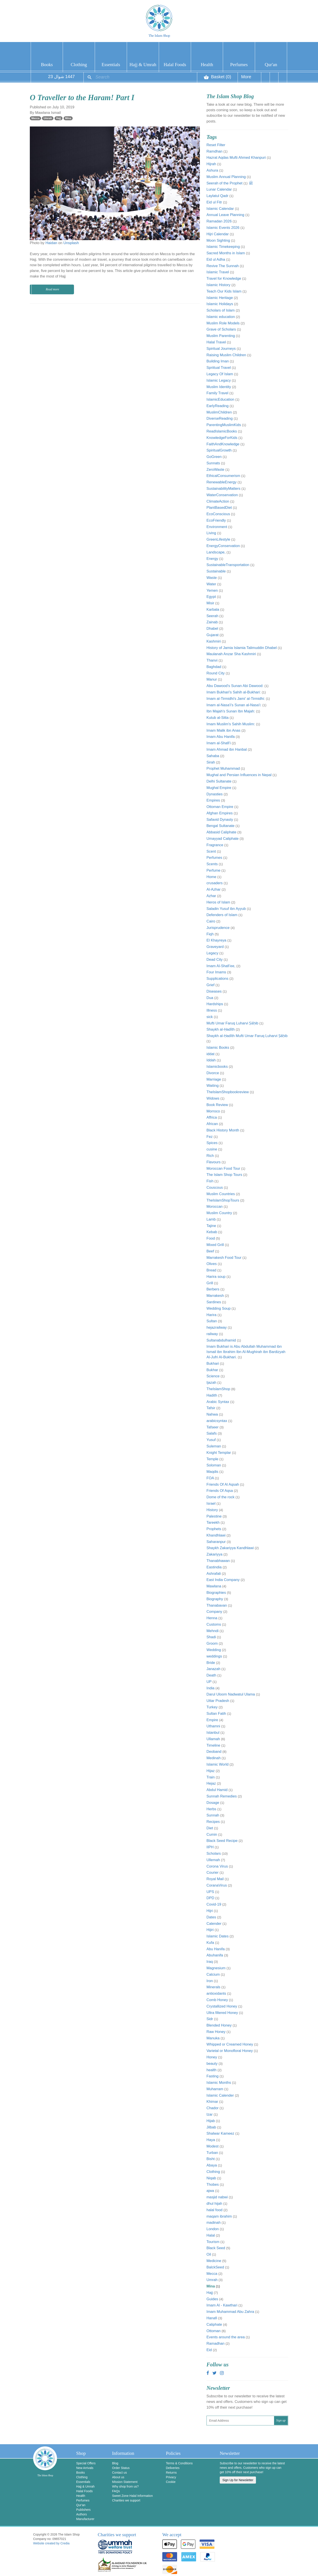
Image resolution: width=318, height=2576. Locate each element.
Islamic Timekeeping (225, 247)
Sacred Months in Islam (228, 253)
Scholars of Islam (223, 310)
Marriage (216, 1079)
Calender (216, 1923)
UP (211, 1682)
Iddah (213, 1060)
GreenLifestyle (220, 539)
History (214, 1510)
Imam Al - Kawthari (224, 2305)
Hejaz (213, 1783)
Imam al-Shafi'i (221, 743)
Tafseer (215, 1427)
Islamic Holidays (222, 304)
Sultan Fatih (218, 1713)
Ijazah (213, 1382)
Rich (212, 1156)
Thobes (215, 2184)
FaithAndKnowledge (225, 444)
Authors (81, 2514)
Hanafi (214, 2318)
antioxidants (218, 1993)
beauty (214, 2063)
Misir (212, 603)
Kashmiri (216, 641)
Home (213, 877)
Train (213, 1777)
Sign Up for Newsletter (237, 2480)
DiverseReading (222, 418)
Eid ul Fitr (216, 202)
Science (215, 1376)
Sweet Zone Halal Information (132, 2496)
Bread (213, 1270)
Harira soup (218, 1277)
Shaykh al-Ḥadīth (223, 1029)
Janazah (215, 1669)
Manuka (215, 2038)
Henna (214, 1618)
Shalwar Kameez (222, 2133)
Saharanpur (218, 1542)
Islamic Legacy (221, 380)
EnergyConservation (225, 546)
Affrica (214, 1117)
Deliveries (172, 2468)
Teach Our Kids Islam (226, 291)
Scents (214, 864)
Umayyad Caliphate (225, 838)
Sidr (212, 2019)
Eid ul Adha (218, 259)
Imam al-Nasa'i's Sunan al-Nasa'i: (236, 705)
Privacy (171, 2477)
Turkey (214, 1707)
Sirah (213, 762)
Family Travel (219, 393)
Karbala (215, 609)
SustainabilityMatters (226, 488)
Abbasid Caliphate (223, 832)
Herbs (213, 1809)
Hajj (212, 2293)
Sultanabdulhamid (223, 1340)
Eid (211, 2350)
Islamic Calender (222, 2095)
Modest (215, 2146)
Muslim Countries (223, 1194)
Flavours (216, 1162)
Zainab (214, 622)
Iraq (212, 1962)
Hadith (214, 1395)
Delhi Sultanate (221, 781)
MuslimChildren (221, 412)
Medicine (216, 2261)
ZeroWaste (217, 469)
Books (47, 64)
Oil (211, 2254)
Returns (171, 2472)
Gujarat (215, 635)
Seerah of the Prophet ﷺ (229, 183)
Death (213, 1675)
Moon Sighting (220, 240)
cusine (214, 1149)
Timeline (215, 1745)
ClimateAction (220, 501)
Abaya (214, 2165)
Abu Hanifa (218, 1949)
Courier (215, 1872)
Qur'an (271, 64)
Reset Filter (215, 145)
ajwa (212, 2191)
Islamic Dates (220, 1936)
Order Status (120, 2468)
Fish (212, 1181)
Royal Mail (217, 1879)
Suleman (216, 1446)
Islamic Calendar (222, 209)
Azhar (213, 896)
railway (214, 1334)
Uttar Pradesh (220, 1701)
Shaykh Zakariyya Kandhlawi (232, 1548)
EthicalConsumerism (225, 476)
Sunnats (215, 463)
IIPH (212, 1847)
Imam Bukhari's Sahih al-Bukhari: (236, 692)
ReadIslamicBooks (224, 431)
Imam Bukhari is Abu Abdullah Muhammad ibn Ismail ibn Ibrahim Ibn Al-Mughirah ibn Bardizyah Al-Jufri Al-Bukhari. (245, 1351)
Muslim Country (221, 1213)
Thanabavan (219, 1605)
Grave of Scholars (223, 329)
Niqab (213, 2178)
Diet (212, 1828)
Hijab (213, 2121)
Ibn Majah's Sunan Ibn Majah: (233, 711)
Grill (212, 1283)
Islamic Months (221, 2082)
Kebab (214, 1232)
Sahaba (215, 756)
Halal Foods (175, 64)
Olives (214, 1264)
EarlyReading (220, 406)
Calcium (215, 1974)
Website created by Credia (51, 2543)
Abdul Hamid (219, 1790)
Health (207, 64)
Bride (213, 1663)
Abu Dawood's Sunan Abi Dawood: (237, 686)
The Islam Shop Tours (226, 1175)
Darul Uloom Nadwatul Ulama (233, 1694)
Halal (213, 2235)
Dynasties (217, 794)
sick (212, 1017)
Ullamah (215, 1739)
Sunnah (215, 1815)
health (213, 2070)
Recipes (215, 1822)
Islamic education (223, 317)
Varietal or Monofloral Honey (232, 2051)
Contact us (119, 2472)
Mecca (214, 2274)
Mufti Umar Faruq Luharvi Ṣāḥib (234, 1023)
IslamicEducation (222, 399)
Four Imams (218, 972)
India (213, 1688)
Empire (214, 1720)
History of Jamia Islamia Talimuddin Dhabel (244, 648)
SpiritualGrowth (221, 450)
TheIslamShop (220, 1389)
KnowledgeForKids (224, 438)
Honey (214, 2057)
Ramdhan (216, 151)
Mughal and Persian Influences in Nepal (241, 775)
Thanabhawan (220, 1561)
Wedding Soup (221, 1308)
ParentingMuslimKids (226, 425)
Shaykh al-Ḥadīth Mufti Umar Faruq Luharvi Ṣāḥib (247, 1038)
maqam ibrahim (221, 2216)
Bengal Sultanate (223, 826)
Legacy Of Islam (222, 374)
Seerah (214, 616)
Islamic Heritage (222, 298)
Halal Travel (218, 342)
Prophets (216, 1529)
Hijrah (213, 164)
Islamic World (220, 1764)
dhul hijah (216, 2203)
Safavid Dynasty (222, 819)
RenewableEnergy (224, 482)
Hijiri (212, 1930)
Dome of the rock (223, 1497)
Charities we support (126, 2500)
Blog (115, 2463)
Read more (52, 289)
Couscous (217, 1187)
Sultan (214, 1321)
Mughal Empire (221, 788)
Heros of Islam (220, 902)
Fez (212, 1137)
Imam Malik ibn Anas (226, 730)
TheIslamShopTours (225, 1200)
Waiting (215, 1085)
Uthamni (215, 1726)
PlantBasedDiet (221, 507)
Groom (214, 1643)
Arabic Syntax (220, 1402)
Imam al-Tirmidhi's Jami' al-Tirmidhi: (238, 699)
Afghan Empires (222, 813)
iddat (213, 1054)
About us (118, 2477)
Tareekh (215, 1522)
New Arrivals (84, 2468)
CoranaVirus (219, 1885)
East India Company (225, 1580)
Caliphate (216, 2324)
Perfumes (239, 64)
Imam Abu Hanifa (223, 737)
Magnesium (218, 1968)
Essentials (111, 64)
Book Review (219, 1105)
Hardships (217, 1004)
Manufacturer (85, 2519)
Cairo (213, 921)
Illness (214, 1010)
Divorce (215, 1073)
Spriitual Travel (221, 368)
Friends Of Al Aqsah (225, 1484)
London (215, 2229)
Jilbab (213, 2127)
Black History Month (225, 1130)
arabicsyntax (219, 1421)
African (214, 1124)
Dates (213, 1917)
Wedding (216, 1650)
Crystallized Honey (224, 2006)
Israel (213, 1503)
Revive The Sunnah (225, 266)
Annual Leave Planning (227, 215)
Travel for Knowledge (226, 278)
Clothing (79, 64)
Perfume (215, 870)
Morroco (215, 1111)
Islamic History (220, 285)
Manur (214, 679)
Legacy (214, 953)
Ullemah (215, 1860)
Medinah (216, 1758)
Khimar (214, 2101)
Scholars (217, 1853)
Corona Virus (219, 1866)
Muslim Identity (221, 387)
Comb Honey (219, 2000)
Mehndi (215, 1631)
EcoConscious (220, 514)
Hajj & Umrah (142, 64)
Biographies (218, 1592)
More (246, 78)
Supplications (219, 978)
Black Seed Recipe (224, 1841)
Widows (215, 1098)
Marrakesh (217, 1296)
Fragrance (217, 845)
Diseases (216, 991)
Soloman (216, 1465)
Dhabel (214, 628)
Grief (213, 985)
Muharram (217, 2089)
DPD (212, 1898)
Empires (215, 800)
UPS (212, 1892)
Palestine (216, 1516)
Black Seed (218, 2248)
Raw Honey (218, 2032)
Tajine (213, 1226)
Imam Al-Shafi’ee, (223, 966)
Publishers (83, 2509)
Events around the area (228, 2337)
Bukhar (214, 1370)
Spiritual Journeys (223, 348)
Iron (212, 1981)
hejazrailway (219, 1327)
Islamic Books (220, 1047)
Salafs (214, 1433)
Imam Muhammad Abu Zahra (232, 2312)
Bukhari (215, 1363)
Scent (213, 851)
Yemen (214, 590)
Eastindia (216, 1567)
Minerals (215, 1987)
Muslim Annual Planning (228, 177)
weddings (216, 1656)
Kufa (212, 1943)
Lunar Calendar (221, 189)
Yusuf (213, 1440)
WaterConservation (224, 495)
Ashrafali (216, 1573)
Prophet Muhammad (225, 768)
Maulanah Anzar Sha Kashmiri (233, 654)
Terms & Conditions (179, 2463)
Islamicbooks (219, 1066)
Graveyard (217, 947)
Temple (214, 1459)
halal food (216, 2210)
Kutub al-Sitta (220, 718)
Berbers (215, 1289)
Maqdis (214, 1472)
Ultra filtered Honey (224, 2013)
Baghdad (216, 667)
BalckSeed (217, 2267)
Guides (214, 2299)
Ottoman (216, 2331)
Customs (216, 1624)
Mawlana (216, 1586)
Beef (212, 1251)
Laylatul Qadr (219, 196)
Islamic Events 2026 (225, 228)
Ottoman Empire (222, 807)
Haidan (51, 243)
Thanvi (214, 660)
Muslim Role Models (225, 323)
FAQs (116, 2491)
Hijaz (213, 1771)
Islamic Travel (220, 272)
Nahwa (214, 1414)
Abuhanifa (217, 1955)
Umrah (214, 2280)
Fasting (215, 2076)
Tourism (215, 2242)
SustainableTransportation (230, 565)
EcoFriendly (218, 520)
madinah (216, 2222)
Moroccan (217, 1206)
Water (213, 584)
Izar (212, 2114)
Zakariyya (216, 1554)
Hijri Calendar (220, 234)
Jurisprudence (220, 928)
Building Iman (220, 361)
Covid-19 (216, 1904)
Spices (214, 1143)
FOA (212, 1478)
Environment (219, 527)
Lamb (213, 1219)
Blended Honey (221, 2025)
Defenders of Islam (224, 915)
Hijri (212, 1911)
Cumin (214, 1834)
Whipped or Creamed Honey (232, 2044)
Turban (214, 2153)
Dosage (215, 1803)
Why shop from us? (125, 2486)
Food (213, 1238)
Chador (215, 2108)
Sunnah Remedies (224, 1796)
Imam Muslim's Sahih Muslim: (233, 724)
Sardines (216, 1302)
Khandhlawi (218, 1535)
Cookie (171, 2482)
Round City (218, 673)
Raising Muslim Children (228, 355)
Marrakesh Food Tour (226, 1257)
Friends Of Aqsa (222, 1491)
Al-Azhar (216, 889)
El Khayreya (218, 940)
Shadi (213, 1637)
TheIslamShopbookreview (230, 1092)
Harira (213, 1315)
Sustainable (218, 571)
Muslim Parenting (223, 336)
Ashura (214, 170)
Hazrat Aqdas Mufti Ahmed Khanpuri (238, 157)
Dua (212, 998)
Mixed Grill (217, 1245)
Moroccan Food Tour (225, 1168)
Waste (214, 578)
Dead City (217, 959)
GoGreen (216, 457)
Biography (217, 1599)
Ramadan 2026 (221, 221)
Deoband (216, 1751)
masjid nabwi (219, 2197)
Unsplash (71, 243)
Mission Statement (124, 2482)
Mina (213, 2286)
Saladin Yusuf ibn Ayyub (228, 909)
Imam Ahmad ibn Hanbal (229, 749)
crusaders (217, 883)
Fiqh (212, 934)
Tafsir (213, 1408)
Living (213, 533)
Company (216, 1612)
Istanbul (215, 1732)
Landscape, (218, 552)
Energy (214, 559)
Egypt (213, 597)
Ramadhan (217, 2343)
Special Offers (86, 2463)
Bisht (213, 2159)
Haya (213, 2140)
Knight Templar (221, 1453)
